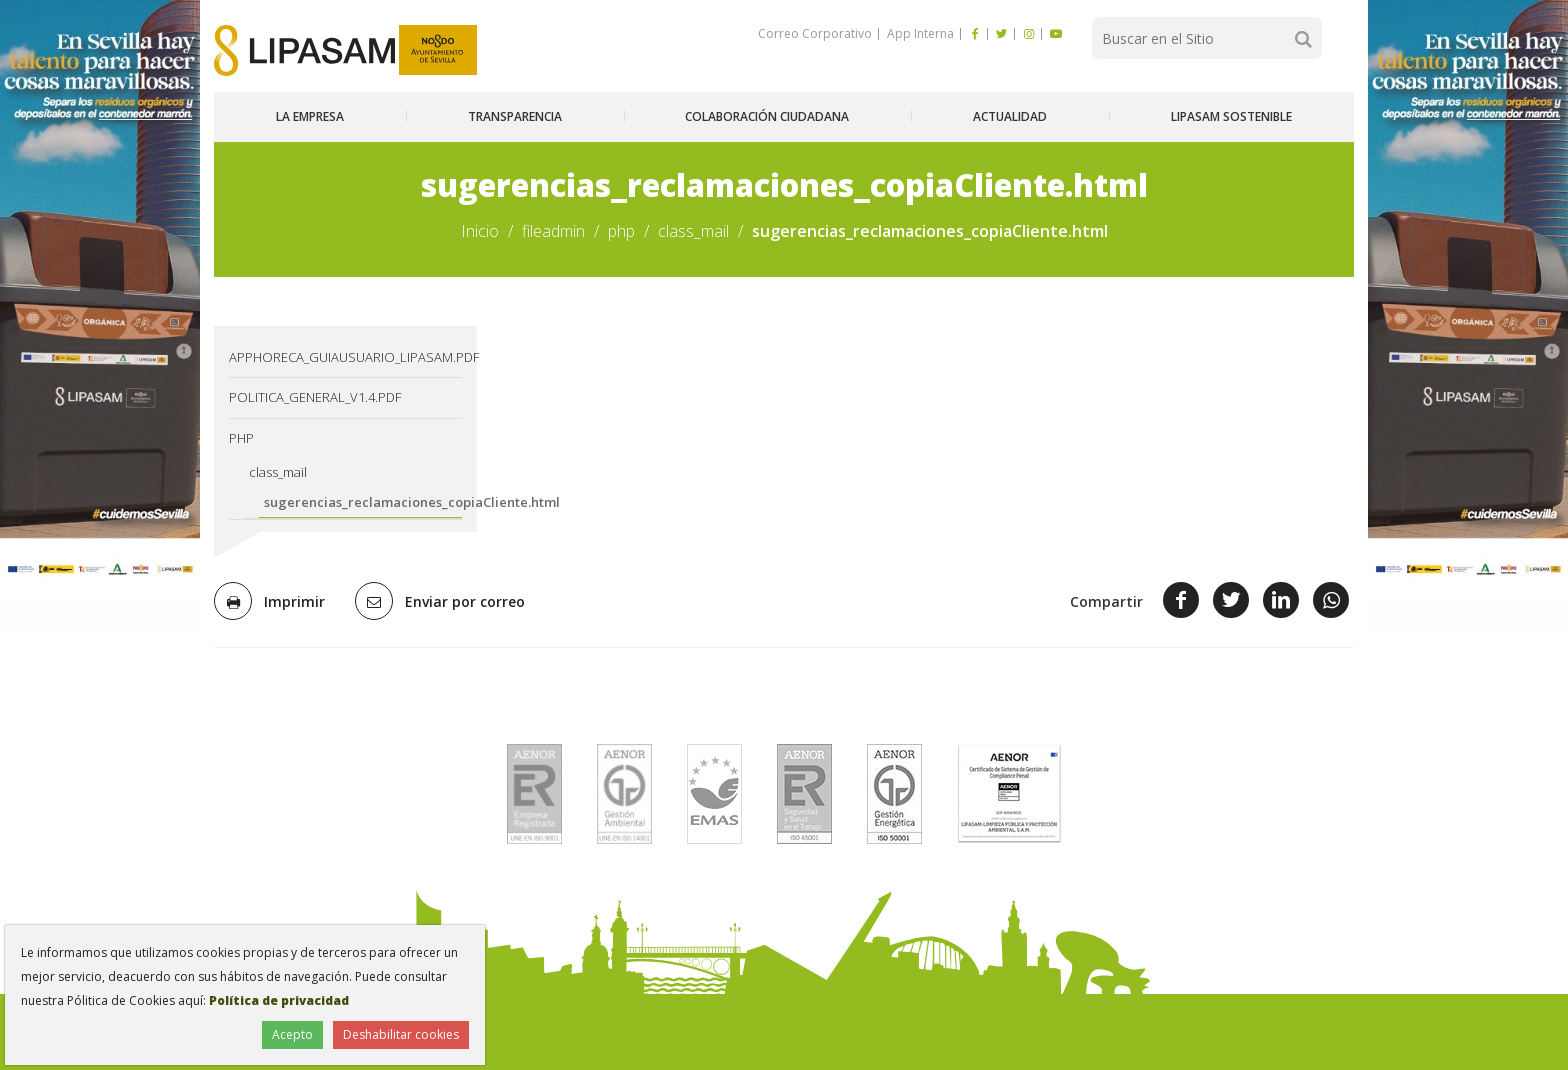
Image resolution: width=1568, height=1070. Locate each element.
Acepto (292, 1034)
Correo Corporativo (815, 33)
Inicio (480, 231)
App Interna (919, 33)
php (621, 231)
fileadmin (553, 231)
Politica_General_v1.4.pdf (315, 397)
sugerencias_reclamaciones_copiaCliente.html (363, 502)
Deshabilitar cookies (401, 1034)
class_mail (693, 231)
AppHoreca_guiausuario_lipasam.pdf (345, 357)
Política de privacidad (279, 1000)
